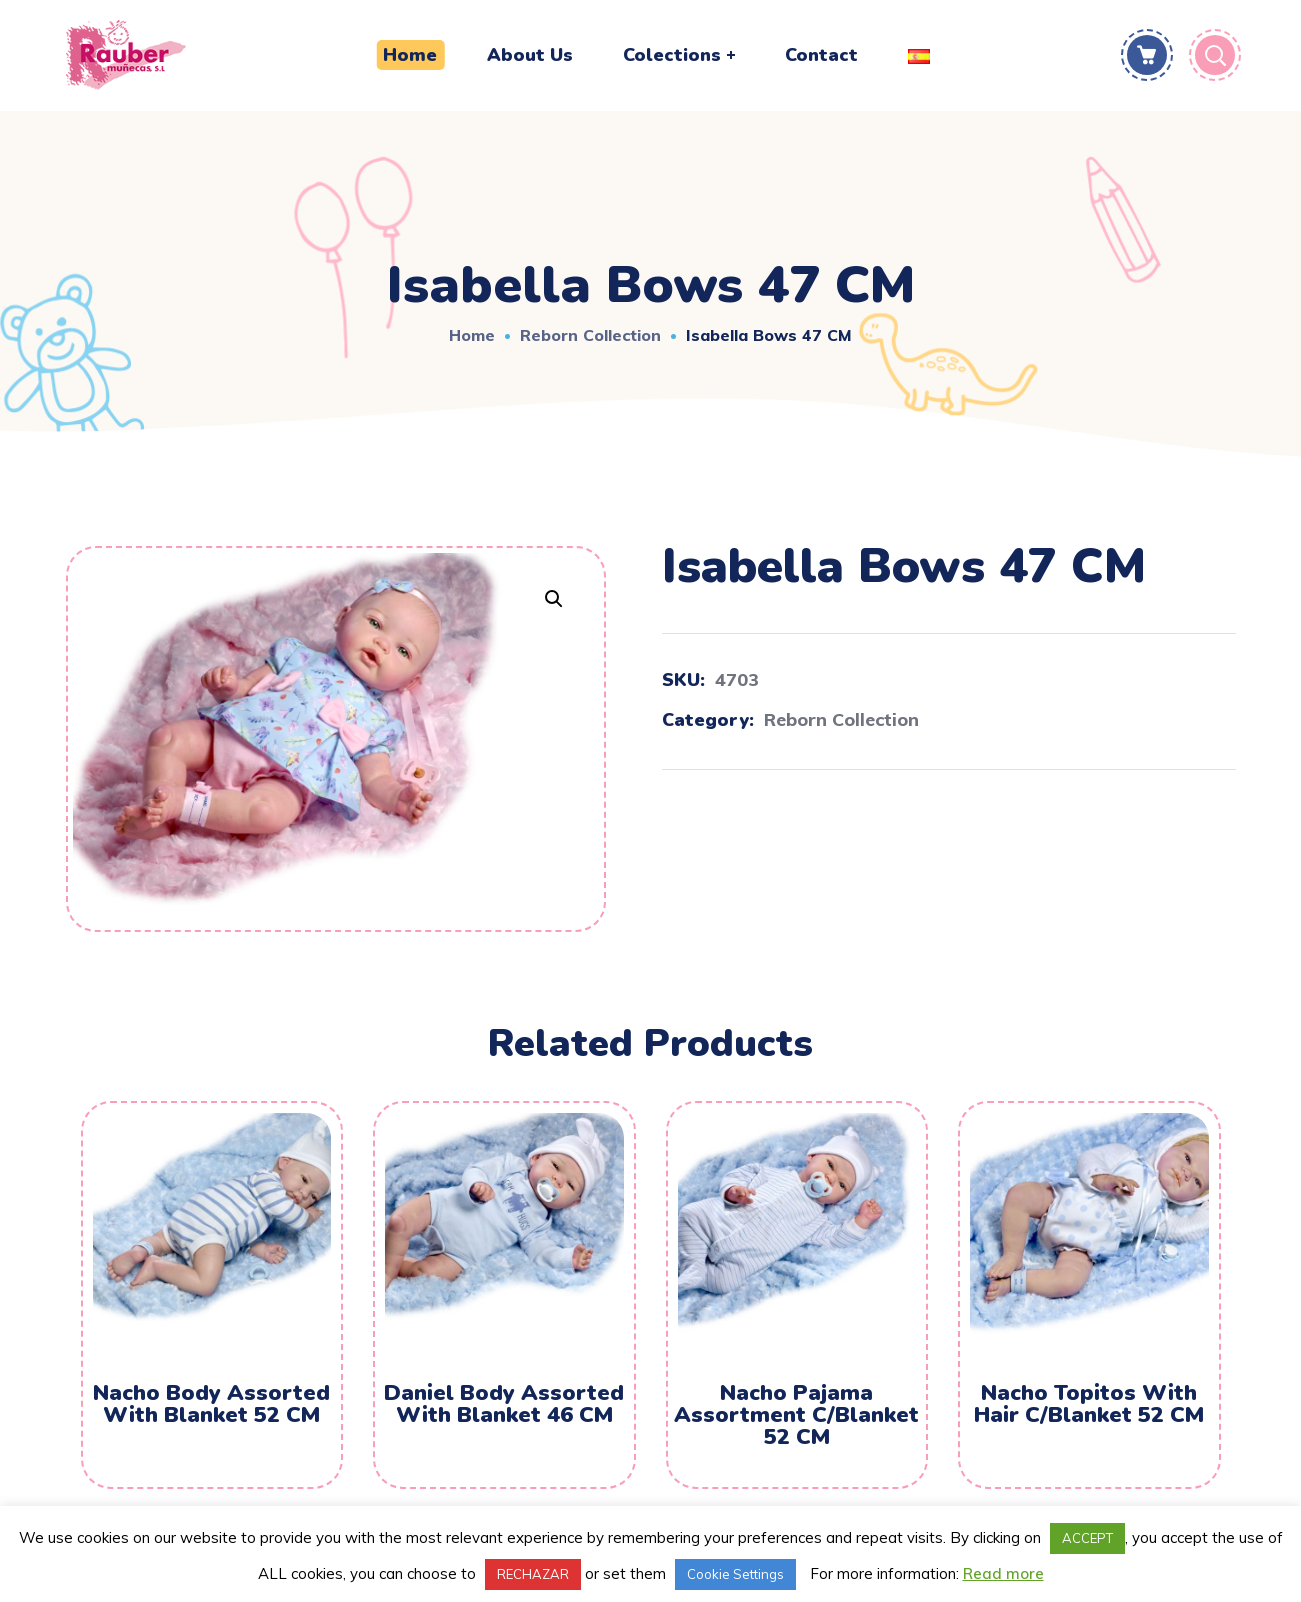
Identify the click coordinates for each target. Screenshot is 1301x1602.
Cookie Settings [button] (735, 1574)
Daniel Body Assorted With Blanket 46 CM (504, 1404)
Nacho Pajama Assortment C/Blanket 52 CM (796, 1415)
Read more (1003, 1573)
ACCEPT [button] (1087, 1538)
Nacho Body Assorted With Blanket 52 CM (211, 1404)
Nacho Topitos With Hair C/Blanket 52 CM (1089, 1404)
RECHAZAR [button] (533, 1574)
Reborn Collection (590, 335)
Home (472, 335)
